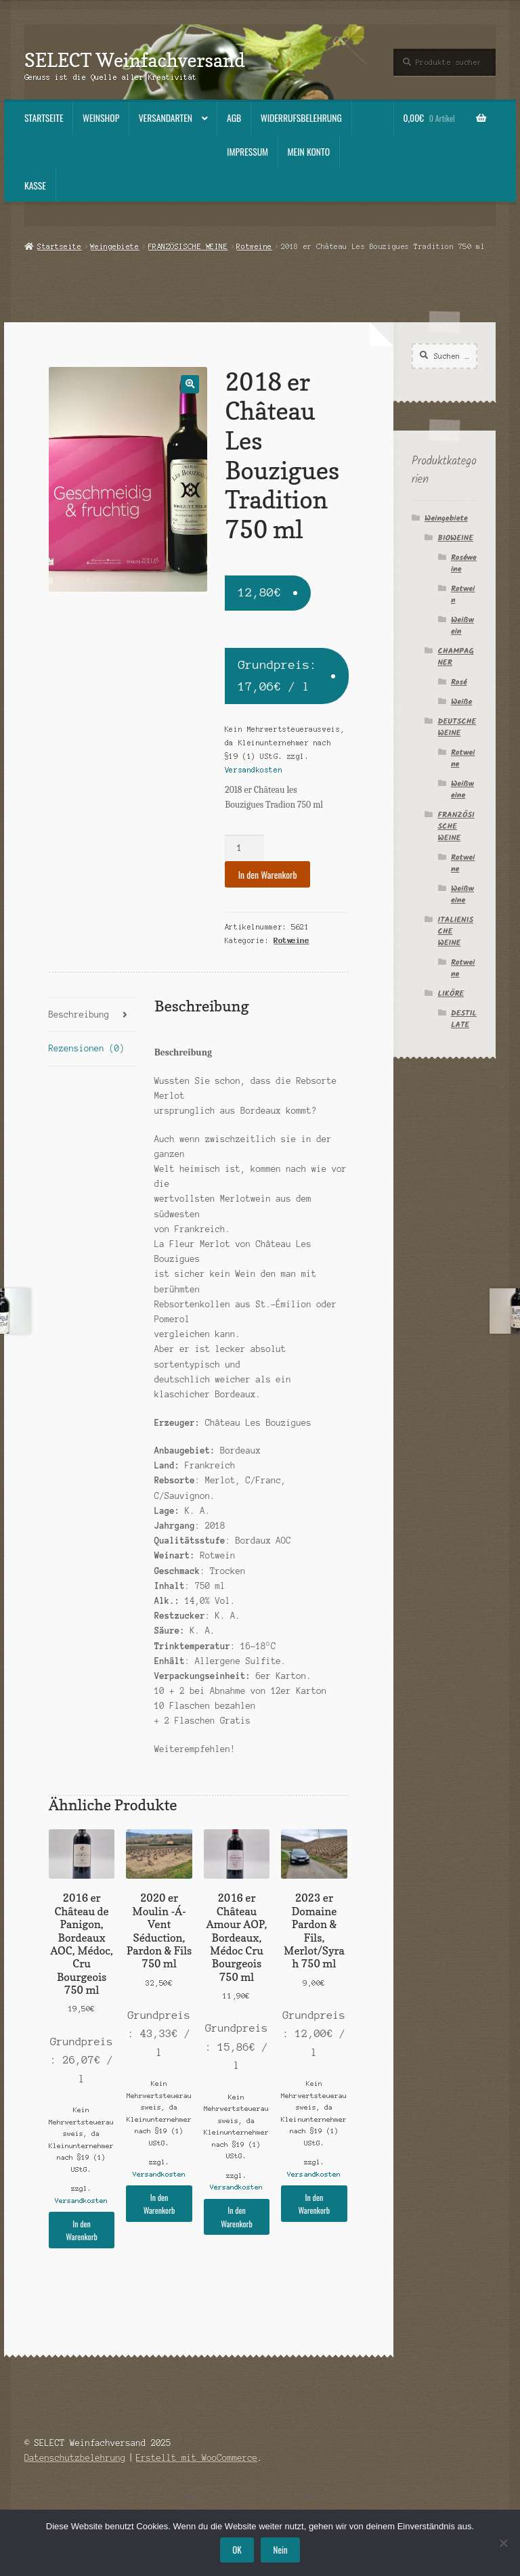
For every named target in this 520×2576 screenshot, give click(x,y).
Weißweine (462, 789)
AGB (234, 118)
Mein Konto (309, 151)
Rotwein (463, 594)
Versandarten (165, 118)
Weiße (461, 701)
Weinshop (101, 118)
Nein (281, 2549)
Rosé (459, 682)
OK (236, 2549)
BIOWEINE (455, 537)
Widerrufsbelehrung (301, 118)
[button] (190, 384)
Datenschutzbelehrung (75, 2457)
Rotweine (254, 246)
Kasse (35, 185)
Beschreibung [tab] (79, 1014)
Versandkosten (253, 770)
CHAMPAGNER (456, 657)
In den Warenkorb (267, 874)
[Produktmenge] (244, 848)
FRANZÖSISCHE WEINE (188, 246)
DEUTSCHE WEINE (457, 727)
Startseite (44, 118)
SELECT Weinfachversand (134, 60)
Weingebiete (115, 246)
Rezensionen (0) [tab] (87, 1048)
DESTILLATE (464, 1019)
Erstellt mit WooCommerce (197, 2457)
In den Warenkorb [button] (82, 2230)
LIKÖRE (451, 993)
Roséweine (464, 563)
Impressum (247, 151)
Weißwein (462, 625)
